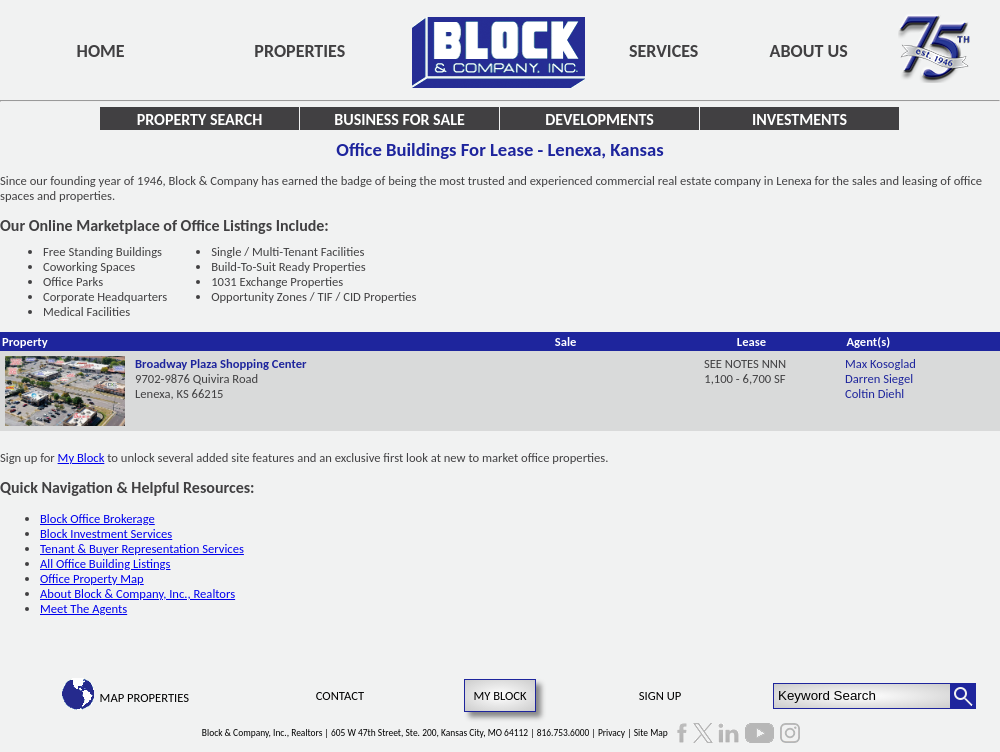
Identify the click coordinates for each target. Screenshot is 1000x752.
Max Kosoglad (880, 363)
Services (663, 51)
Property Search (200, 119)
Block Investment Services (106, 533)
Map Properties (144, 697)
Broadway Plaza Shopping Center (220, 363)
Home (101, 51)
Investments (799, 119)
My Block (81, 457)
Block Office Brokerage (97, 518)
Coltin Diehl (874, 393)
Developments (599, 119)
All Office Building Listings (105, 563)
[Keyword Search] (862, 696)
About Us (809, 51)
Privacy (611, 733)
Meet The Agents (83, 608)
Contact (340, 695)
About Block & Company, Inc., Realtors (137, 593)
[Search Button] (963, 696)
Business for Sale (399, 119)
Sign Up (660, 695)
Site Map (651, 733)
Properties (299, 51)
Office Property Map (92, 578)
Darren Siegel (879, 378)
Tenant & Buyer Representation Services (142, 548)
